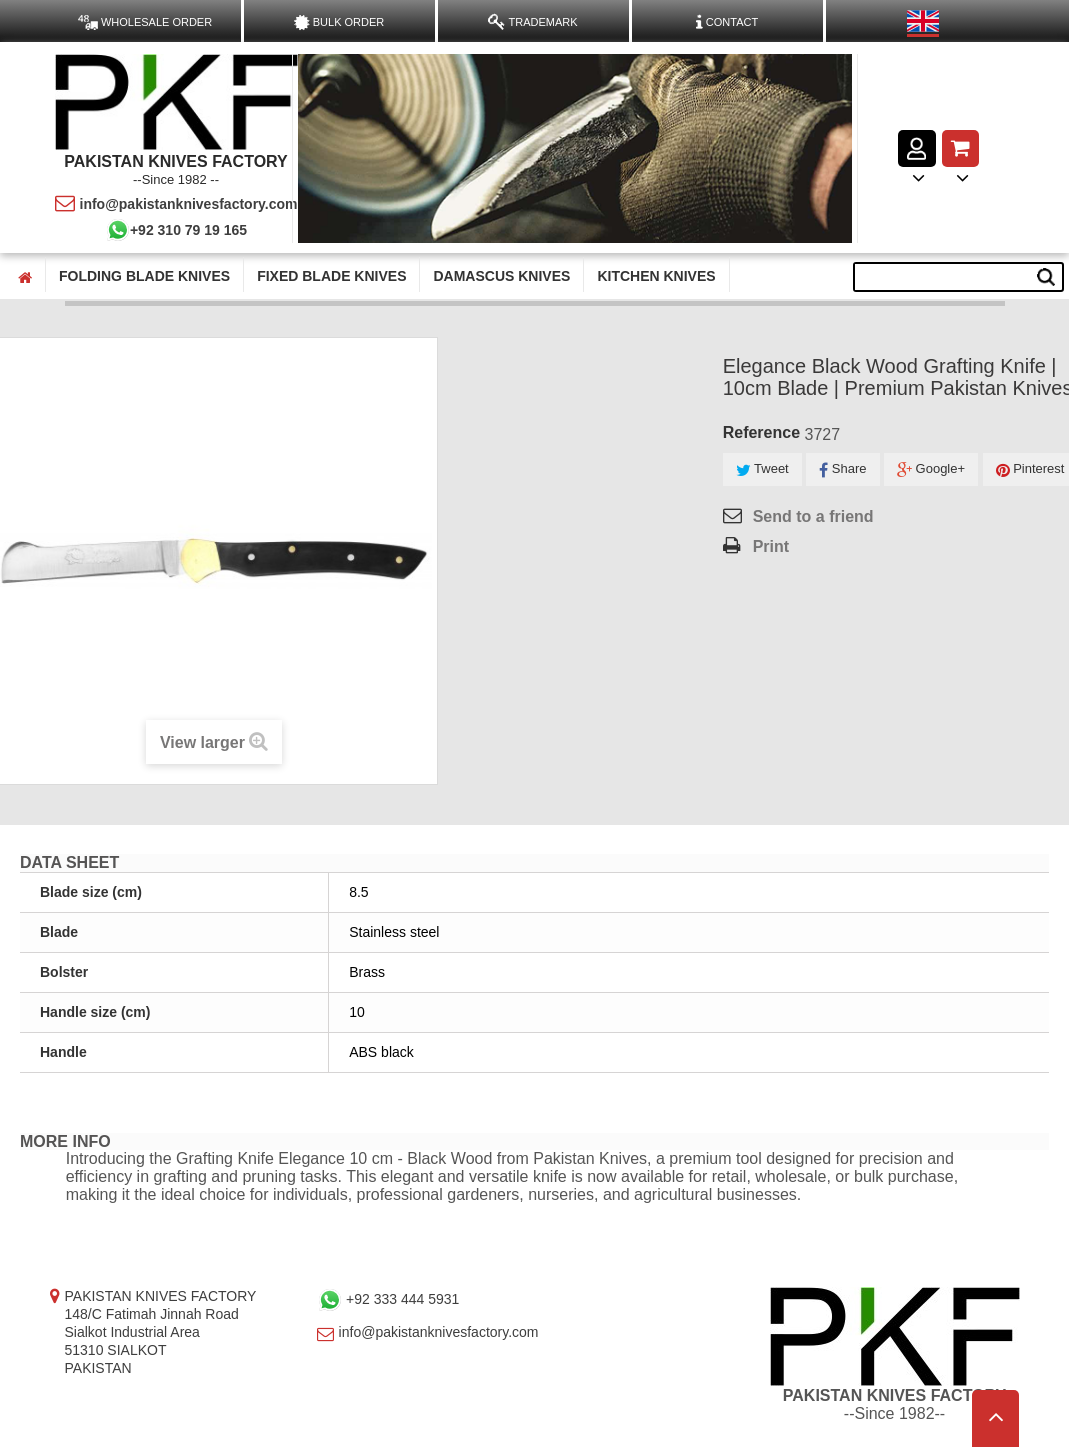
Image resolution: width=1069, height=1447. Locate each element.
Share (842, 469)
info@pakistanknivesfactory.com (176, 204)
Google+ (931, 469)
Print (771, 546)
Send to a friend (813, 516)
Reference (761, 432)
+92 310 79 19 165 (176, 230)
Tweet (762, 469)
